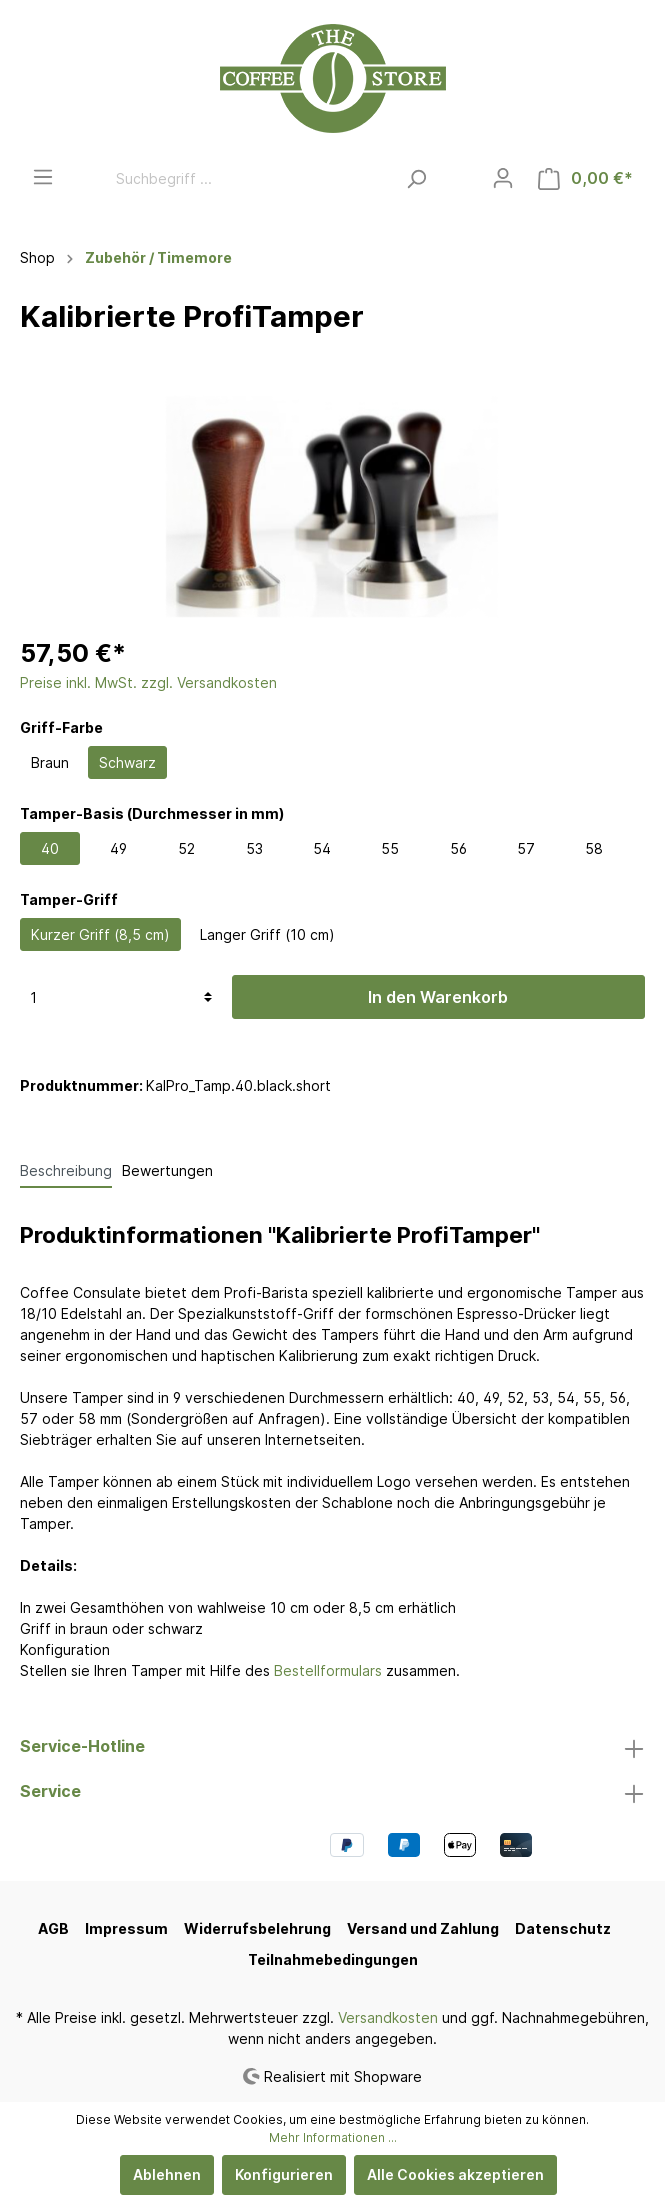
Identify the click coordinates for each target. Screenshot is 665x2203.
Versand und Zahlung (423, 1928)
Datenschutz (563, 1928)
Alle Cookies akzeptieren (455, 2174)
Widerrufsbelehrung (257, 1928)
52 (186, 848)
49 (118, 848)
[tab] (66, 1170)
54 (322, 848)
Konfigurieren (284, 2174)
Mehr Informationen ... (333, 2137)
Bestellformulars (328, 1670)
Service (50, 1791)
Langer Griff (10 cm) (267, 934)
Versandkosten (388, 2017)
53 (254, 848)
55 (390, 848)
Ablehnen (167, 2174)
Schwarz (127, 762)
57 (526, 848)
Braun (50, 762)
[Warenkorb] (585, 178)
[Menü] (43, 177)
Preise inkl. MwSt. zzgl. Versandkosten (148, 682)
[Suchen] (416, 178)
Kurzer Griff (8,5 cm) (100, 934)
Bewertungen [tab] (167, 1170)
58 (594, 848)
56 (458, 848)
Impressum (126, 1928)
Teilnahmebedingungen (333, 1959)
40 (50, 848)
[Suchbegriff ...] (250, 178)
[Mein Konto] (503, 178)
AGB (53, 1928)
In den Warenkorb (438, 997)
